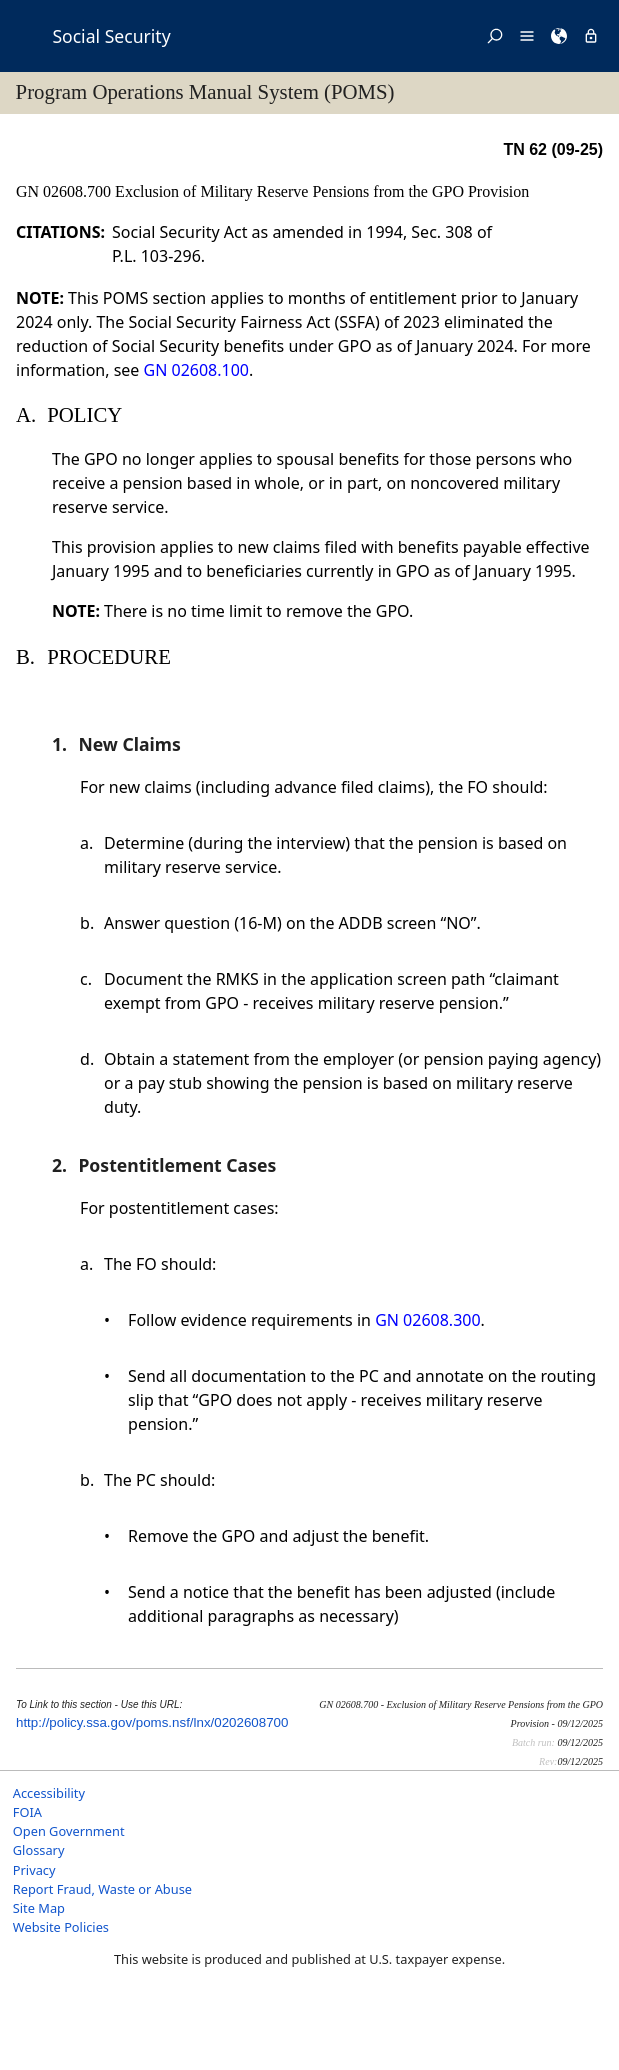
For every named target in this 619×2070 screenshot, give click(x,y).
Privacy (34, 1870)
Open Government (69, 1831)
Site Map (39, 1908)
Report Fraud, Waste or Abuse (102, 1889)
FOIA (27, 1812)
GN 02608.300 (427, 1320)
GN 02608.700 (65, 191)
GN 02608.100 (196, 370)
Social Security (111, 36)
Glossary (39, 1850)
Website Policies (61, 1927)
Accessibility (49, 1793)
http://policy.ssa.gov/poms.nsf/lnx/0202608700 (152, 1722)
